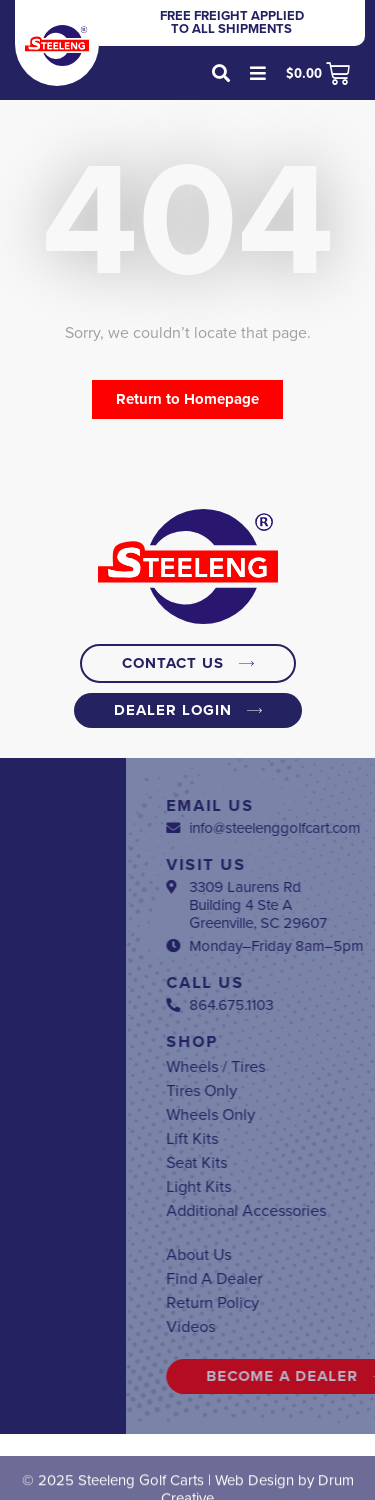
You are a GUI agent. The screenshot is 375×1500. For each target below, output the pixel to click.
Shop (285, 1042)
